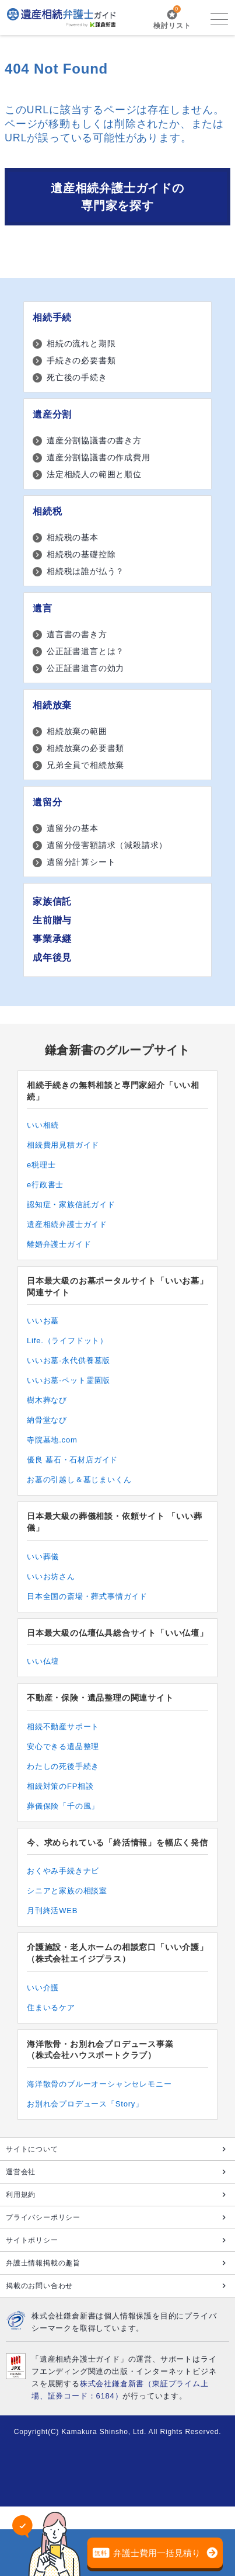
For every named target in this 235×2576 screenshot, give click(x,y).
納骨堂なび (47, 1420)
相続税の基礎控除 (81, 554)
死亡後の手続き (77, 377)
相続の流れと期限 (81, 343)
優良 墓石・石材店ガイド (72, 1459)
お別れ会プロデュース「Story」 (85, 2103)
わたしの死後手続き (63, 1766)
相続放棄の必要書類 (85, 748)
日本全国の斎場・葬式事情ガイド (87, 1596)
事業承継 (52, 939)
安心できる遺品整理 (63, 1746)
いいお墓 (43, 1320)
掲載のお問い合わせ (39, 2286)
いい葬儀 (43, 1556)
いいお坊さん (51, 1576)
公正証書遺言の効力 (85, 668)
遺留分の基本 (73, 828)
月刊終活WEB (52, 1910)
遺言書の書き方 (77, 634)
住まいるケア (51, 2007)
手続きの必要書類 (81, 360)
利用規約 (21, 2195)
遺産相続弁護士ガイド (67, 1224)
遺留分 (47, 802)
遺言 (42, 608)
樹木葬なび (47, 1400)
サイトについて (32, 2149)
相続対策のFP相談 (60, 1786)
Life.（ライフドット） (67, 1340)
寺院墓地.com (52, 1439)
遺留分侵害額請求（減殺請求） (107, 845)
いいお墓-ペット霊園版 (68, 1380)
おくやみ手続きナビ (63, 1870)
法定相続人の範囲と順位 (94, 474)
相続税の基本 (73, 537)
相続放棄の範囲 (77, 731)
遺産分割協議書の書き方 (94, 440)
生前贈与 (52, 920)
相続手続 (52, 317)
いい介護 (43, 1987)
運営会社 (21, 2172)
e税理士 (41, 1164)
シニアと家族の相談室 (67, 1890)
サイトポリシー (32, 2240)
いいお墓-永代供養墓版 (68, 1360)
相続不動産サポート (63, 1726)
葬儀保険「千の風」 (63, 1806)
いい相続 (43, 1125)
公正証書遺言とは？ (85, 651)
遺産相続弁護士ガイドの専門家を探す (117, 197)
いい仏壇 (43, 1661)
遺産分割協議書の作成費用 (98, 457)
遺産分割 (52, 414)
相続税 (47, 511)
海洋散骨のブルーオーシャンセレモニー (99, 2084)
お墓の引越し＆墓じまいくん (79, 1479)
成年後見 (52, 957)
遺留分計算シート (81, 862)
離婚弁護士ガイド (59, 1244)
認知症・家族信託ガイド (71, 1204)
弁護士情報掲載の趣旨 (43, 2263)
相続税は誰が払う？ (85, 571)
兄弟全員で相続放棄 (85, 765)
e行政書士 (45, 1184)
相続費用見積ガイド (63, 1145)
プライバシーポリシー (43, 2217)
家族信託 (52, 901)
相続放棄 (52, 705)
